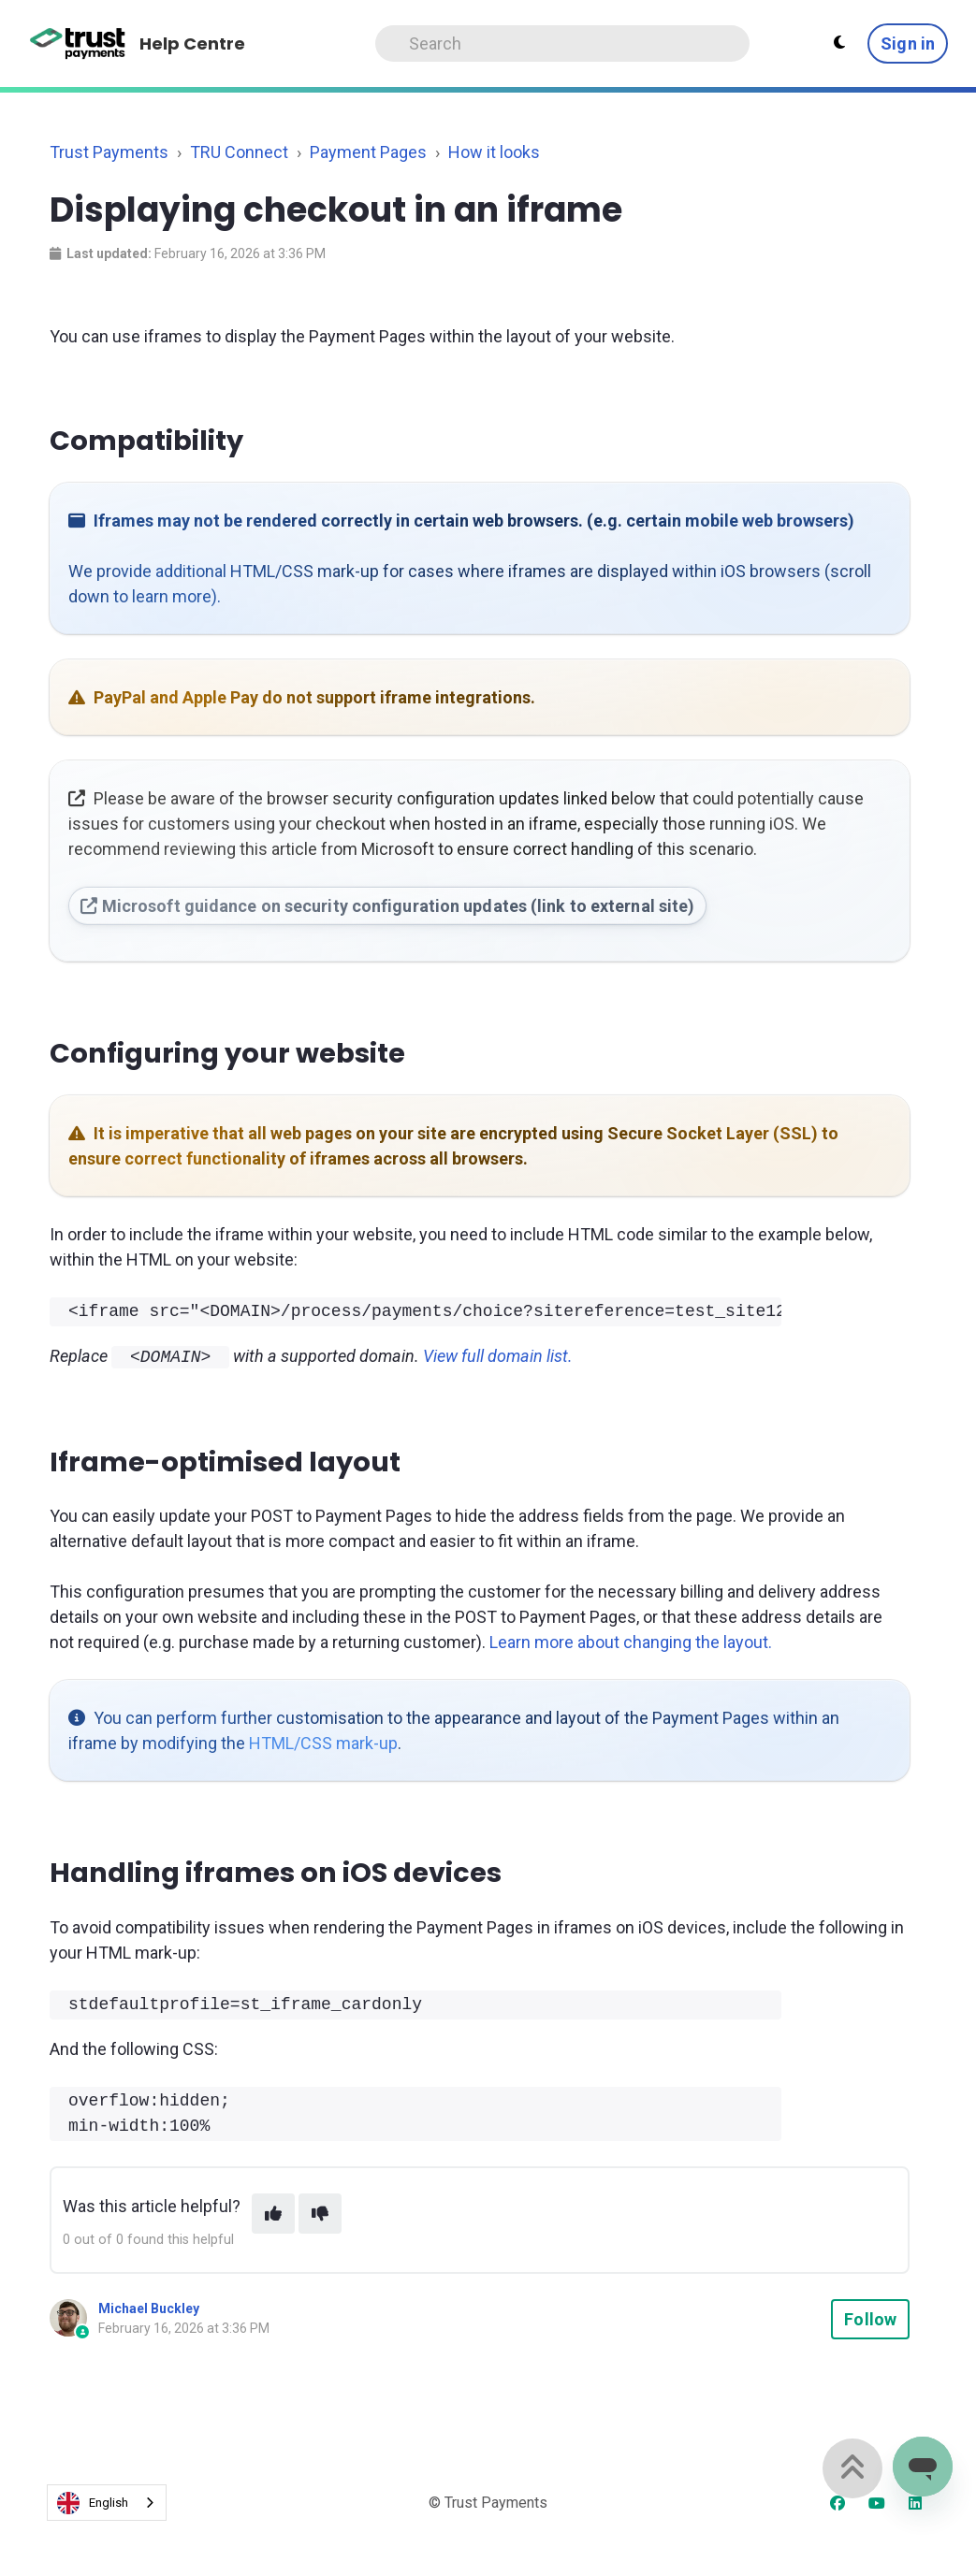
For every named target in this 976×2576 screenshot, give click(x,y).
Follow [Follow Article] (870, 2317)
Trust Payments (109, 152)
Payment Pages (368, 152)
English (92, 2501)
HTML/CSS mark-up (323, 1741)
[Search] (562, 43)
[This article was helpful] (273, 2212)
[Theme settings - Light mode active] (839, 43)
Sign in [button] (908, 43)
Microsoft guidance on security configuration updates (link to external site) (387, 906)
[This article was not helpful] (320, 2212)
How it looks (494, 152)
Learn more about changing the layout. (630, 1640)
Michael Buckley (148, 2306)
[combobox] (107, 2501)
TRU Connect (239, 152)
